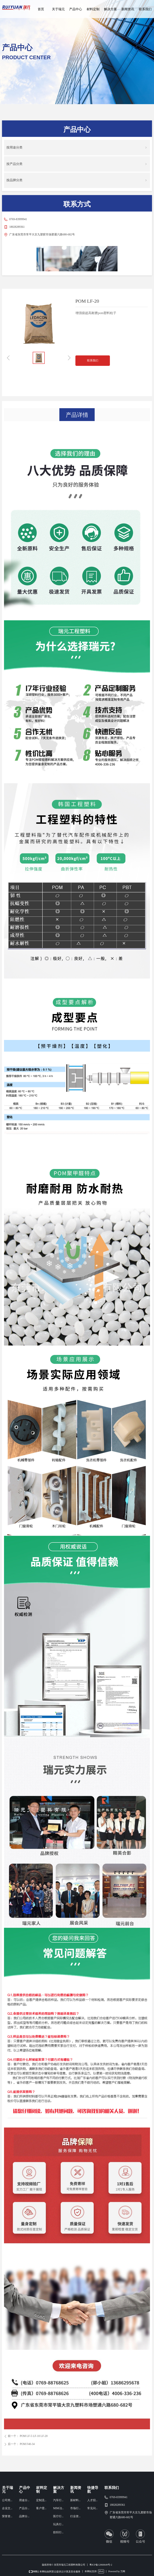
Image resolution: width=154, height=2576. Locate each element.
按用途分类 (77, 147)
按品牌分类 (77, 180)
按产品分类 (77, 164)
